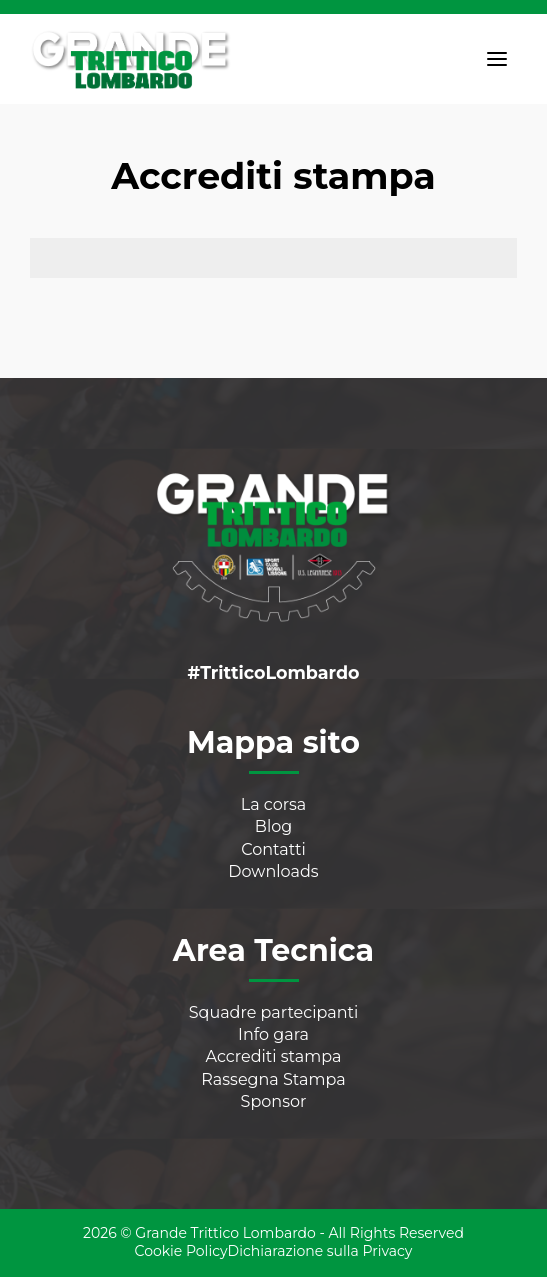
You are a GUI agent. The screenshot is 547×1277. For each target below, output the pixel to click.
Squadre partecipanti (274, 1012)
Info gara (273, 1034)
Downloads (273, 871)
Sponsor (274, 1101)
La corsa (274, 804)
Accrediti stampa (274, 1056)
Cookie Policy (181, 1251)
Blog (273, 826)
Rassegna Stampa (273, 1079)
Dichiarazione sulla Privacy (320, 1251)
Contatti (273, 849)
